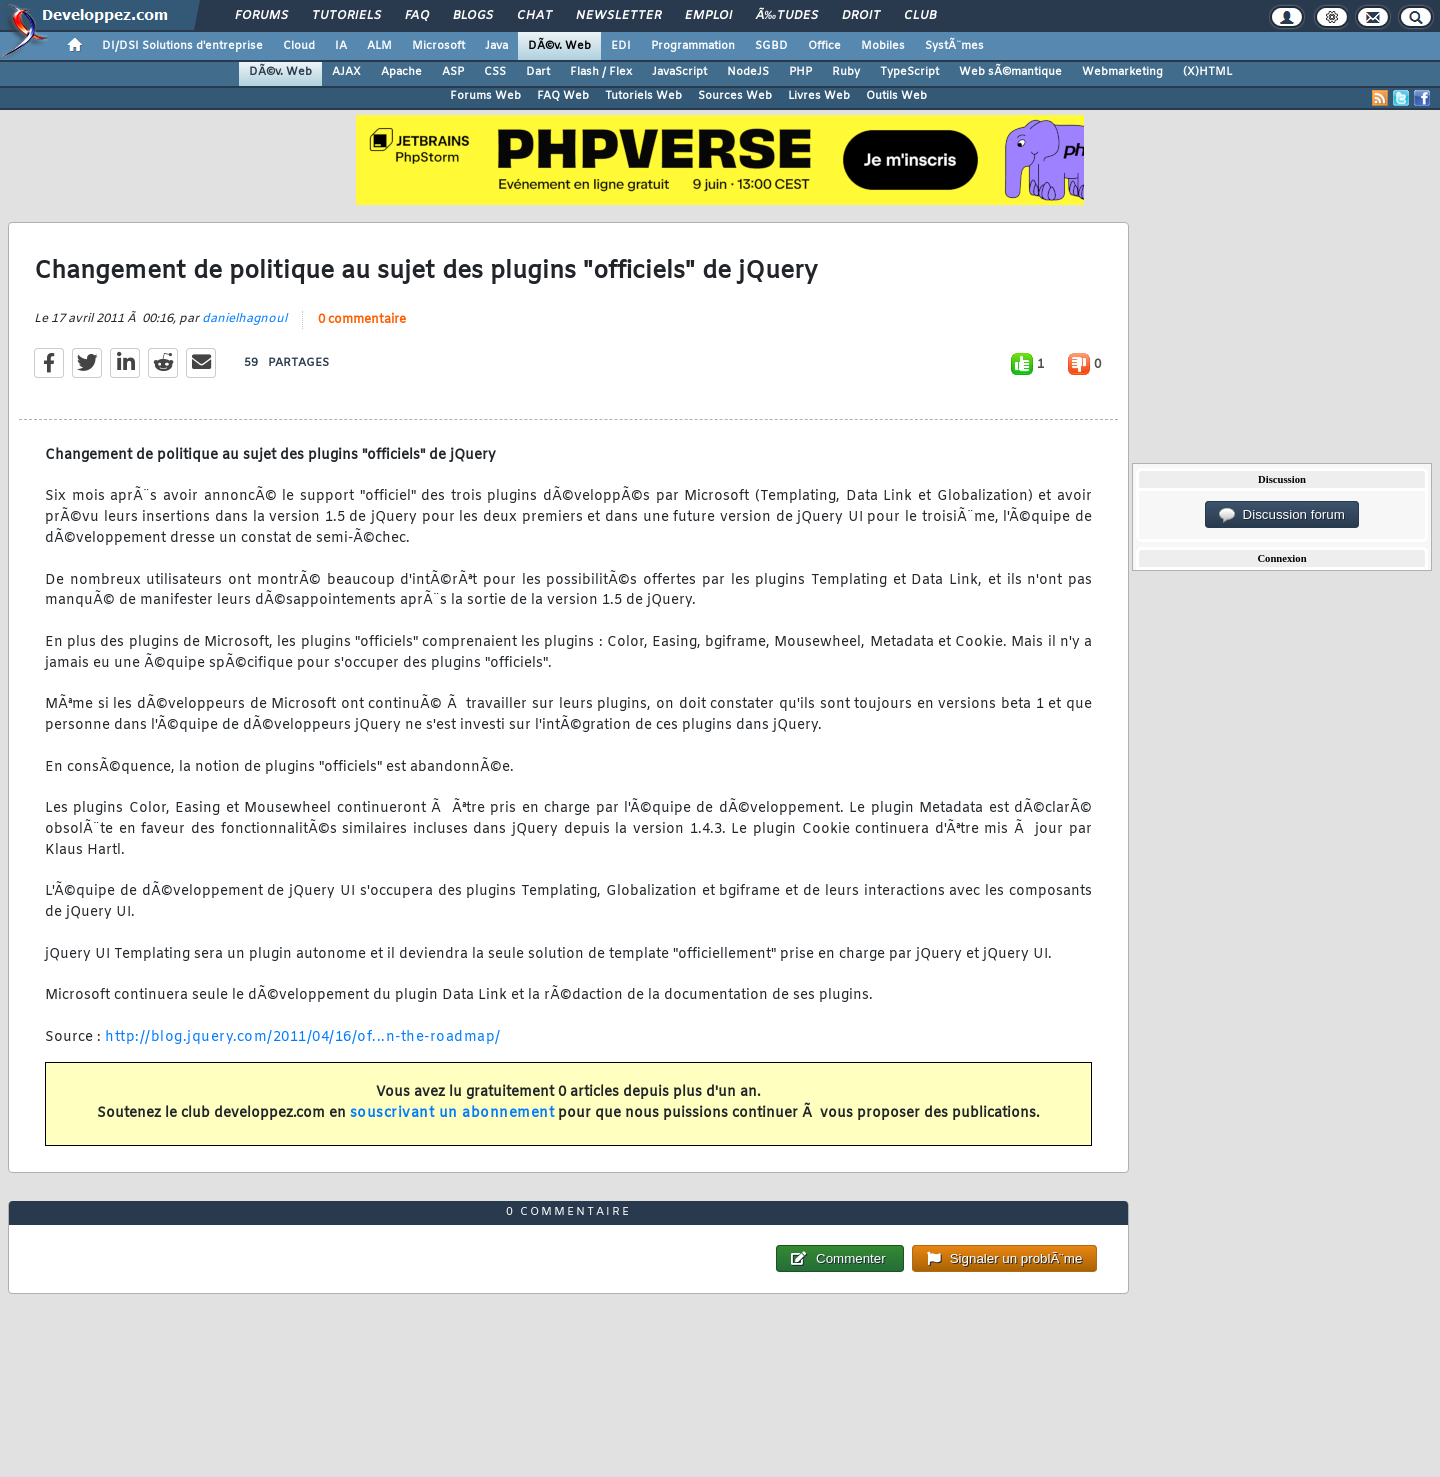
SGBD (771, 46)
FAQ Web (563, 96)
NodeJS (748, 72)
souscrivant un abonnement (452, 1113)
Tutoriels (346, 16)
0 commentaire (362, 320)
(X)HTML (1207, 72)
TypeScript (909, 72)
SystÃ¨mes (954, 46)
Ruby (846, 72)
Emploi (708, 16)
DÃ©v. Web (559, 46)
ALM (379, 46)
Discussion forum (1282, 515)
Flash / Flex (601, 72)
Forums (261, 16)
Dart (538, 72)
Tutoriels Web (643, 96)
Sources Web (735, 96)
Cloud (299, 46)
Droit (861, 16)
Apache (401, 72)
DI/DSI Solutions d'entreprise (182, 46)
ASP (453, 72)
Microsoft (438, 46)
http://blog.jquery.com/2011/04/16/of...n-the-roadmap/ (303, 1037)
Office (824, 46)
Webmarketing (1122, 72)
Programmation (693, 46)
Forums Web (485, 96)
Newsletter (618, 16)
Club (920, 16)
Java (496, 46)
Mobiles (883, 46)
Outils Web (896, 96)
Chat (534, 16)
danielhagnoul (244, 319)
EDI (621, 46)
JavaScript (679, 72)
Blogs (473, 16)
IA (341, 46)
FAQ (417, 16)
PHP (800, 72)
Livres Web (819, 96)
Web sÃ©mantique (1010, 72)
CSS (495, 72)
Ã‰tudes (787, 16)
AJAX (346, 72)
